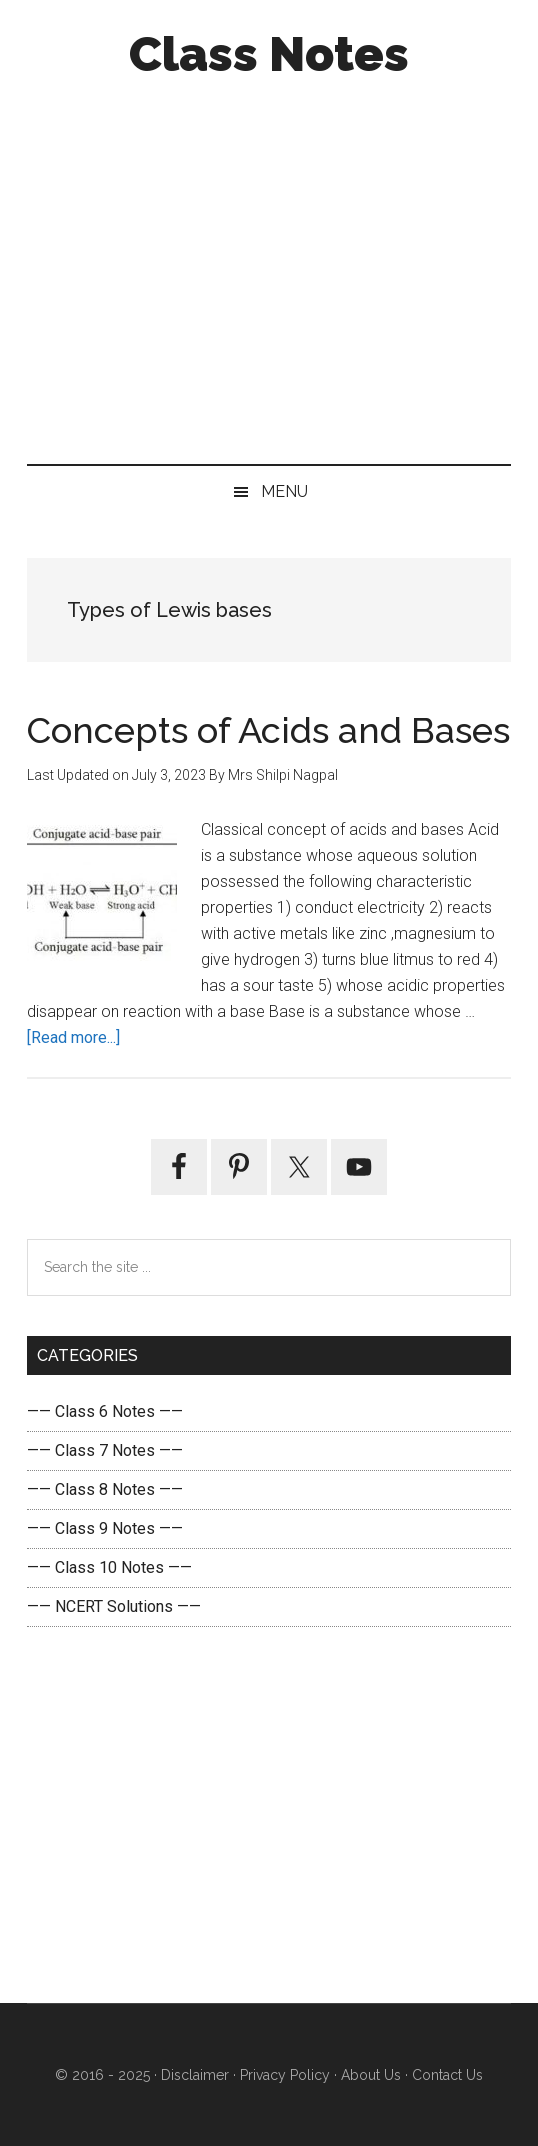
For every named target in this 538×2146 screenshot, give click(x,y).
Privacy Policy (285, 2075)
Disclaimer (195, 2075)
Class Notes (269, 54)
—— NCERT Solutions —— (114, 1606)
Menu (284, 491)
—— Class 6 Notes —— (105, 1411)
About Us (369, 2075)
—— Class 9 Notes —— (105, 1528)
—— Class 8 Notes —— (105, 1489)
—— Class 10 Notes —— (109, 1567)
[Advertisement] (269, 266)
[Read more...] (73, 1037)
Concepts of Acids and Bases (268, 730)
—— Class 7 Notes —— (105, 1450)
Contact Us (445, 2075)
